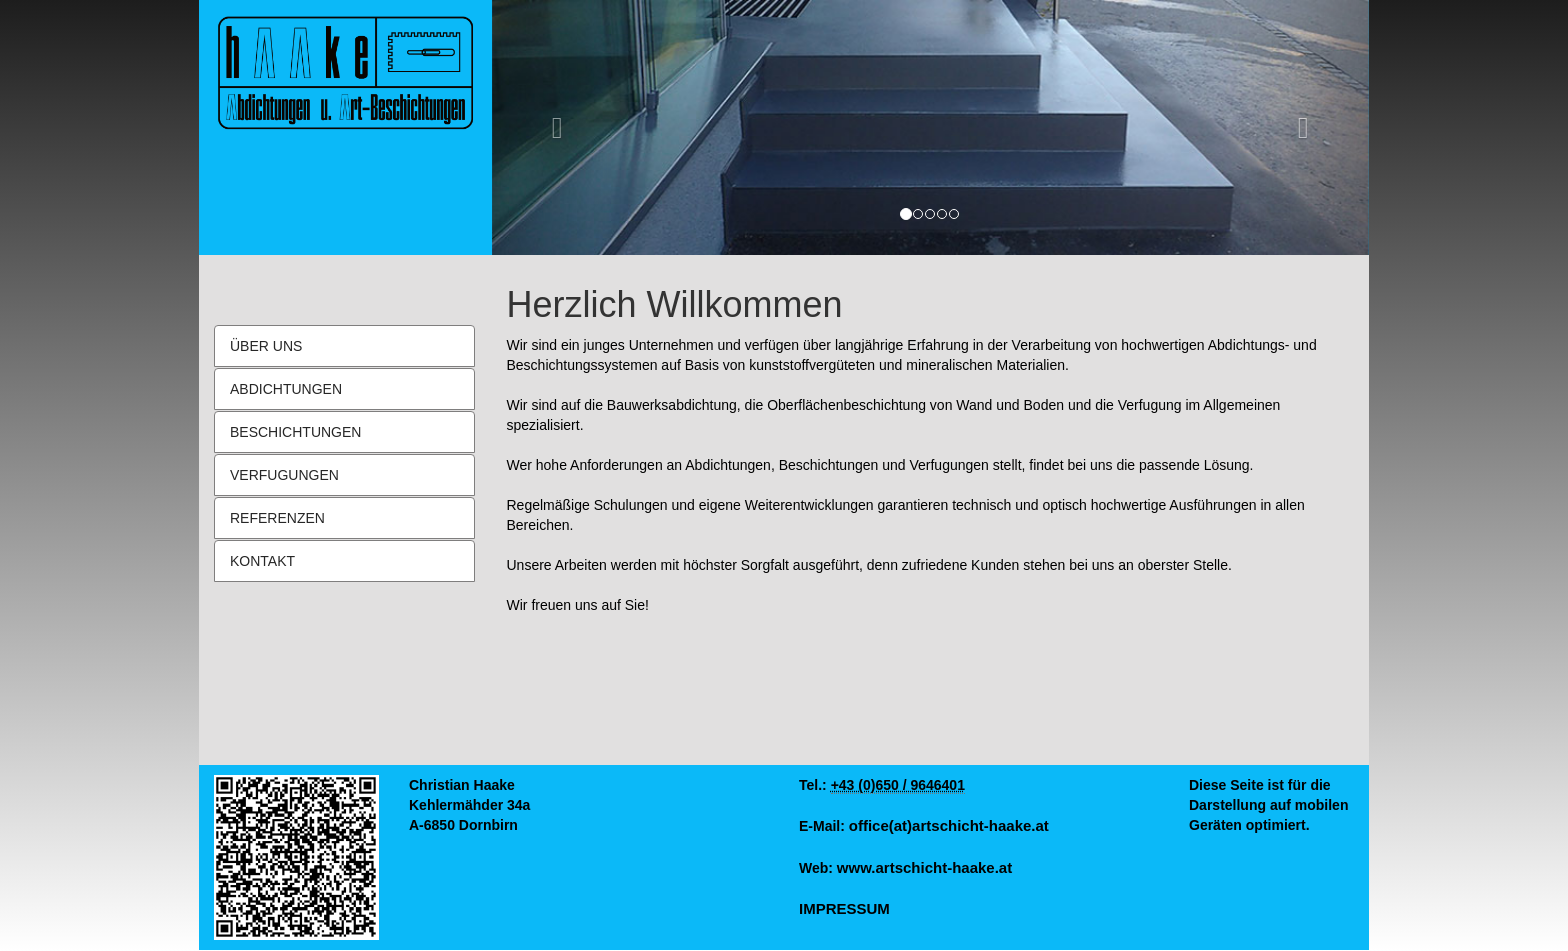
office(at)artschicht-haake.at (949, 825)
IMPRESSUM (844, 908)
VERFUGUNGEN (284, 475)
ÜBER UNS (266, 346)
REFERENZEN (277, 518)
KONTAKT (262, 561)
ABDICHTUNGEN (286, 389)
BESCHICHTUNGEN (295, 432)
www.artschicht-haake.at (924, 867)
